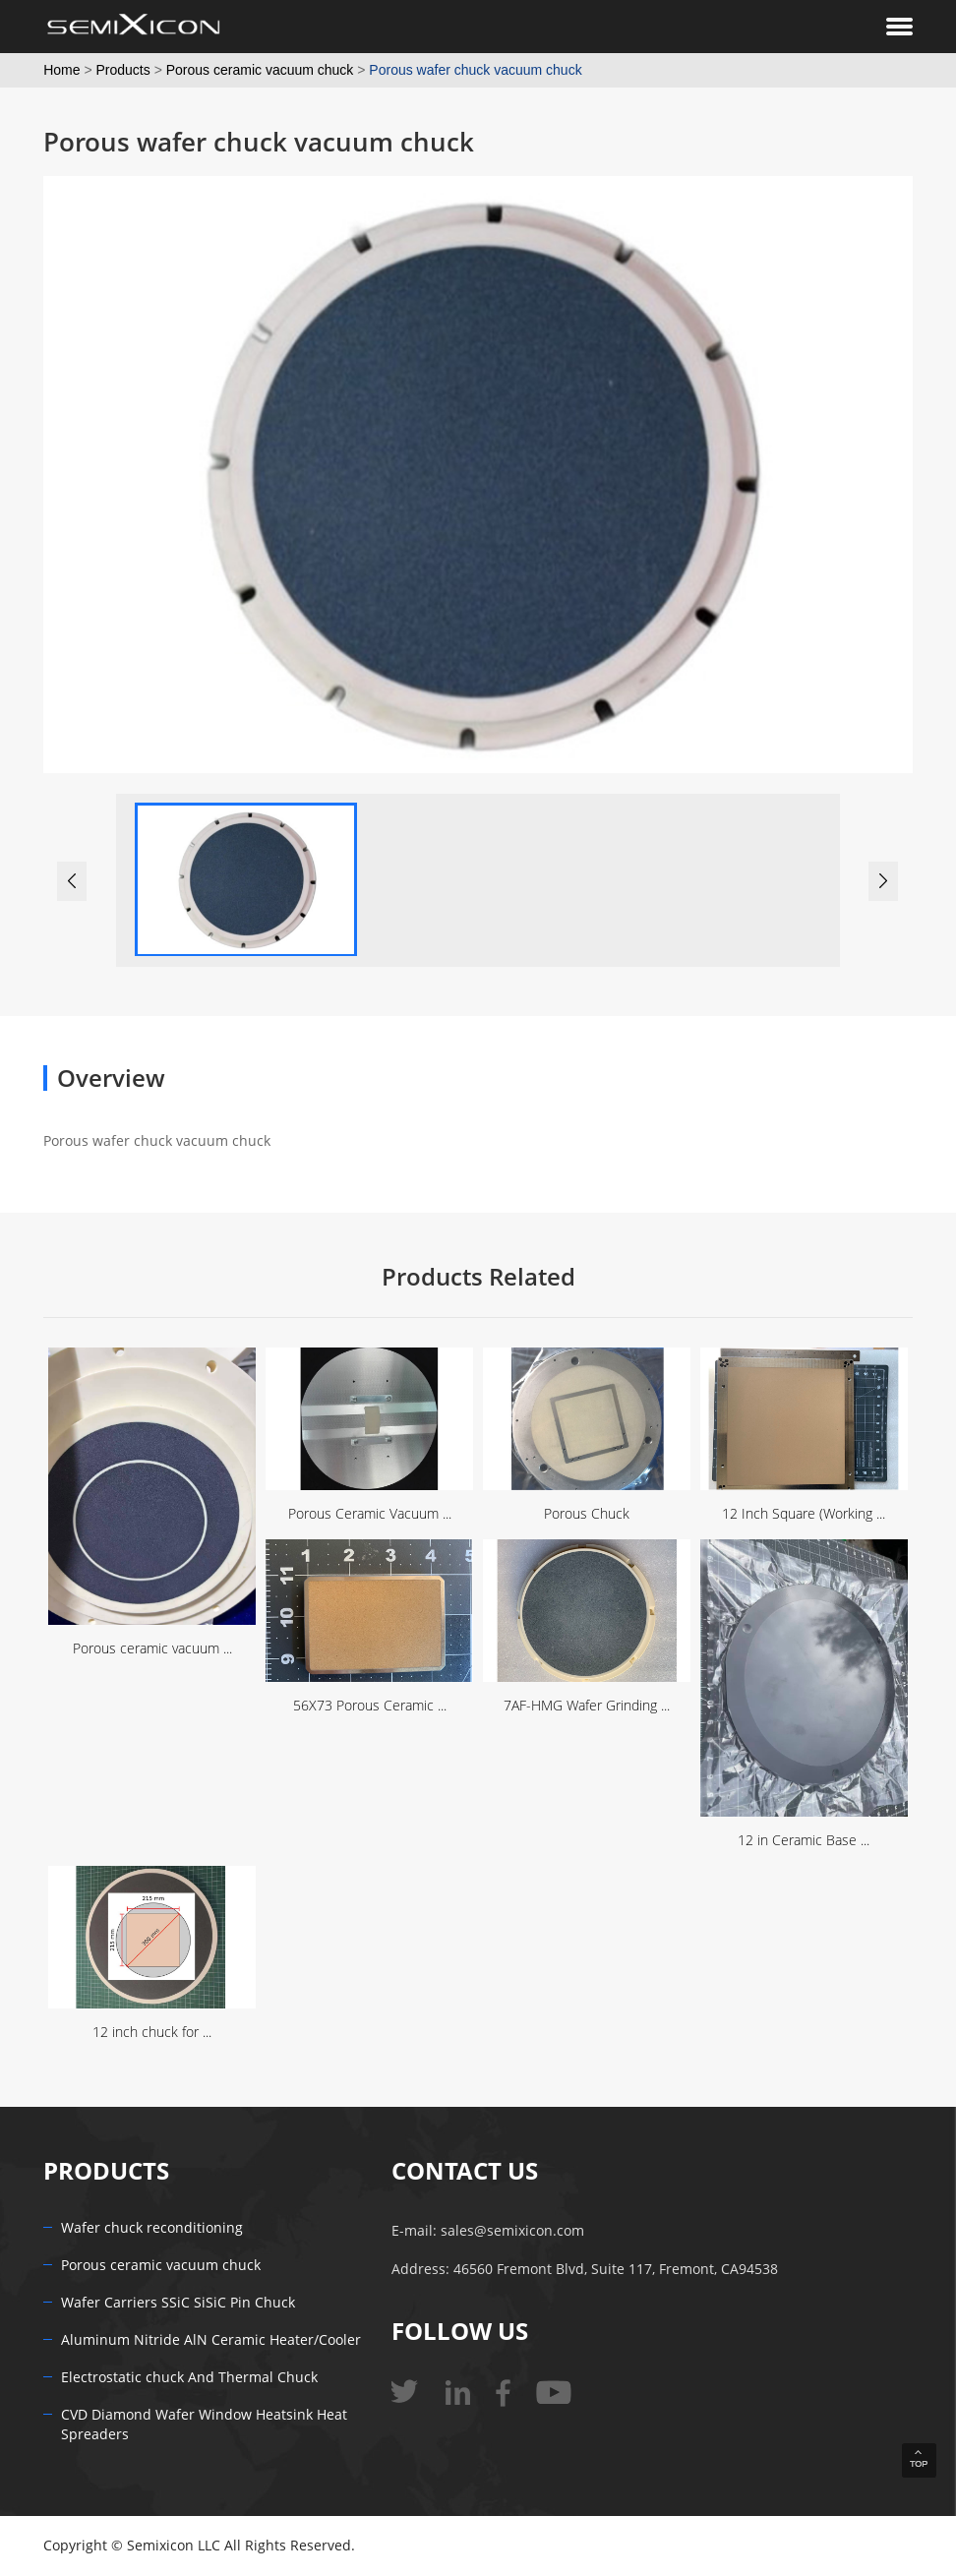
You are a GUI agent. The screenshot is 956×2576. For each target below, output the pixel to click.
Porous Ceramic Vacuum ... (369, 1514)
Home (61, 70)
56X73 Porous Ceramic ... (370, 1706)
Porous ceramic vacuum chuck (260, 70)
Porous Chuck (586, 1514)
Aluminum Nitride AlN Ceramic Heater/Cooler (211, 2340)
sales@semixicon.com (512, 2231)
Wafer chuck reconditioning (152, 2228)
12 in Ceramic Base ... (803, 1840)
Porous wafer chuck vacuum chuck (475, 70)
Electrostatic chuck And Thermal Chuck (189, 2377)
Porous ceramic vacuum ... (152, 1649)
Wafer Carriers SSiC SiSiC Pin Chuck (178, 2303)
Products (123, 70)
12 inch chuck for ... (151, 2032)
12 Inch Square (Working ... (803, 1514)
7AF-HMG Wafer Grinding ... (587, 1706)
